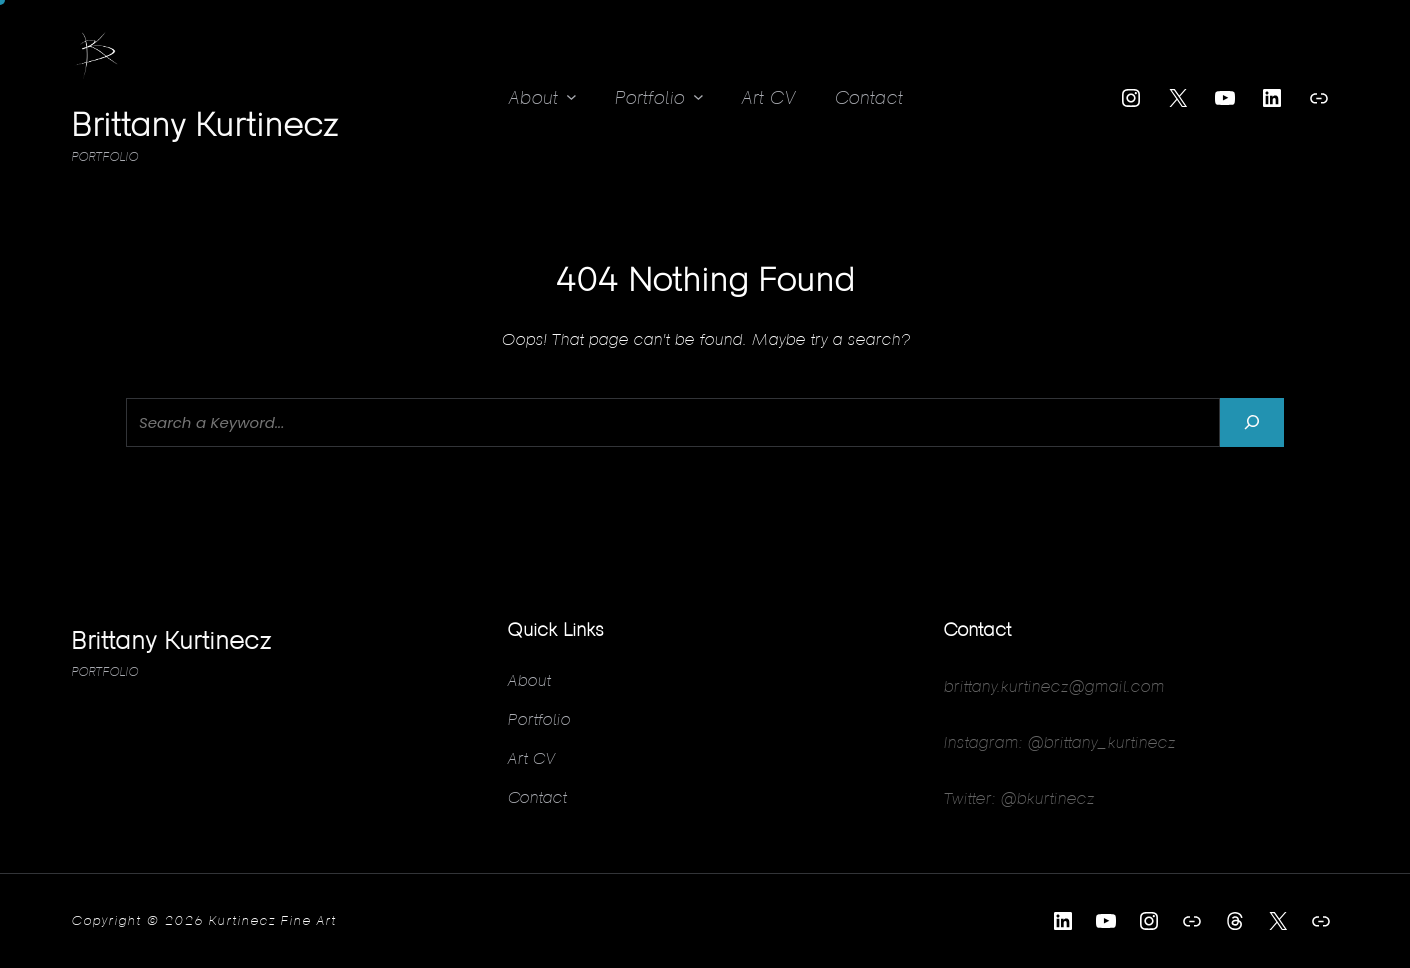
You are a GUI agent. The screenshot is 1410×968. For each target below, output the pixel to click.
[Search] (1252, 422)
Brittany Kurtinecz (204, 124)
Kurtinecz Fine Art (272, 920)
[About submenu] (571, 96)
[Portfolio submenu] (698, 96)
